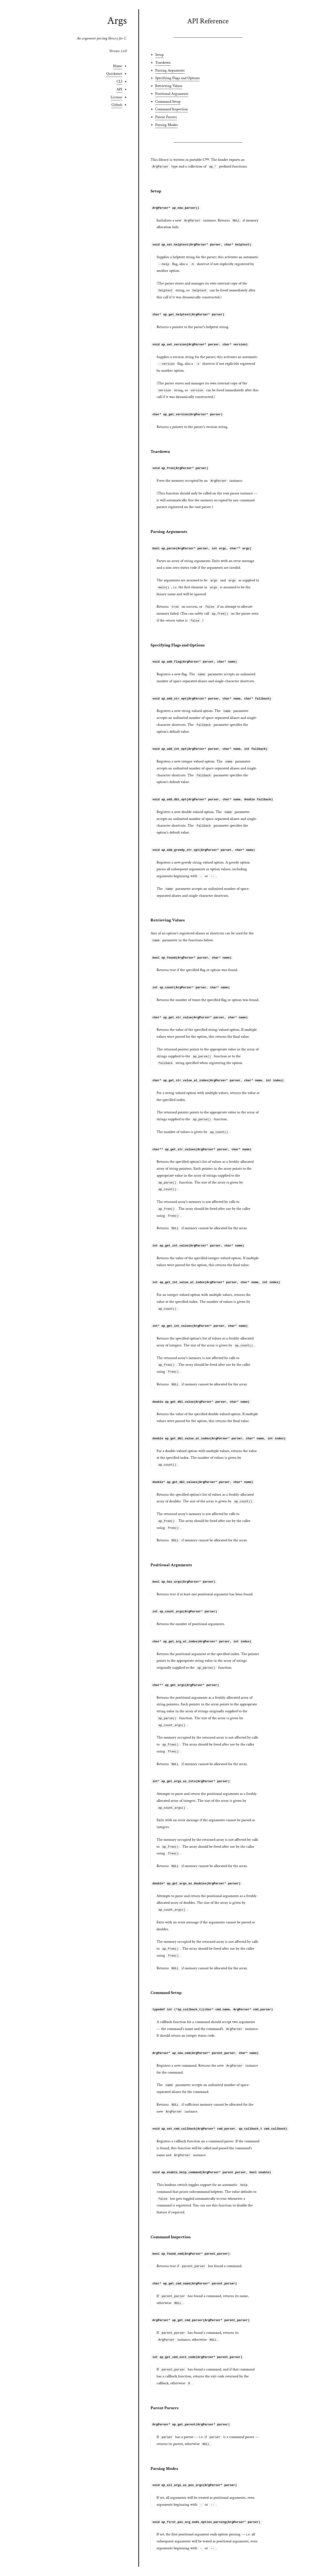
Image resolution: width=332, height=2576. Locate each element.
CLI (119, 81)
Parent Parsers (166, 117)
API (119, 89)
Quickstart (114, 73)
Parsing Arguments (170, 70)
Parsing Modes (166, 124)
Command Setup (168, 101)
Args (117, 20)
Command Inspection (171, 109)
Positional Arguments (171, 93)
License (116, 97)
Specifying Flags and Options (177, 78)
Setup (159, 54)
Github (116, 104)
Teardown (163, 62)
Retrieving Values (168, 85)
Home (117, 66)
